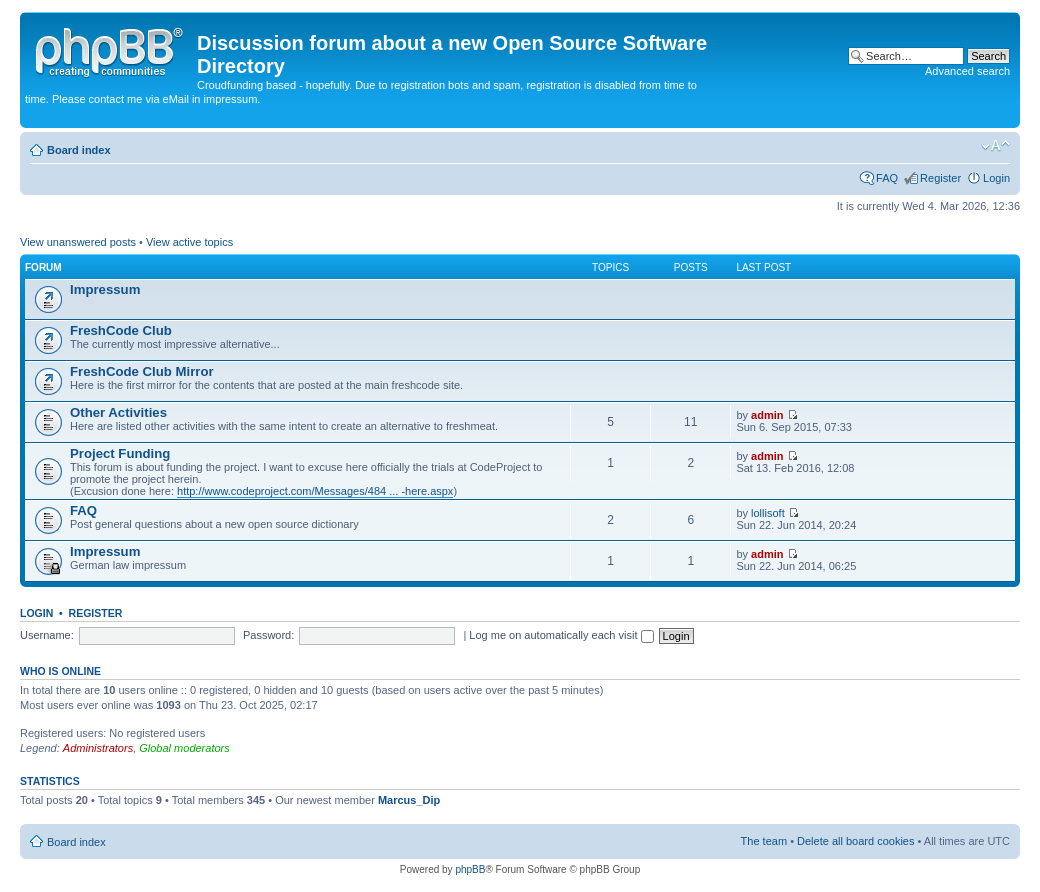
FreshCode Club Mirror (142, 371)
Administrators (98, 748)
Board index (79, 150)
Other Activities (118, 412)
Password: (268, 635)
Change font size (995, 146)
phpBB (470, 869)
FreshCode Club (121, 330)
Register (940, 178)
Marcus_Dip (409, 800)
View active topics (189, 242)
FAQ (887, 178)
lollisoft (768, 513)
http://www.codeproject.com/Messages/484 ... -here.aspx (315, 491)
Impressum (105, 289)
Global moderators (184, 748)
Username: (47, 635)
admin (767, 415)
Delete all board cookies (855, 841)
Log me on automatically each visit (561, 635)
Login (996, 178)
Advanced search (967, 71)
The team (764, 841)
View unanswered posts (78, 242)
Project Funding (120, 453)
